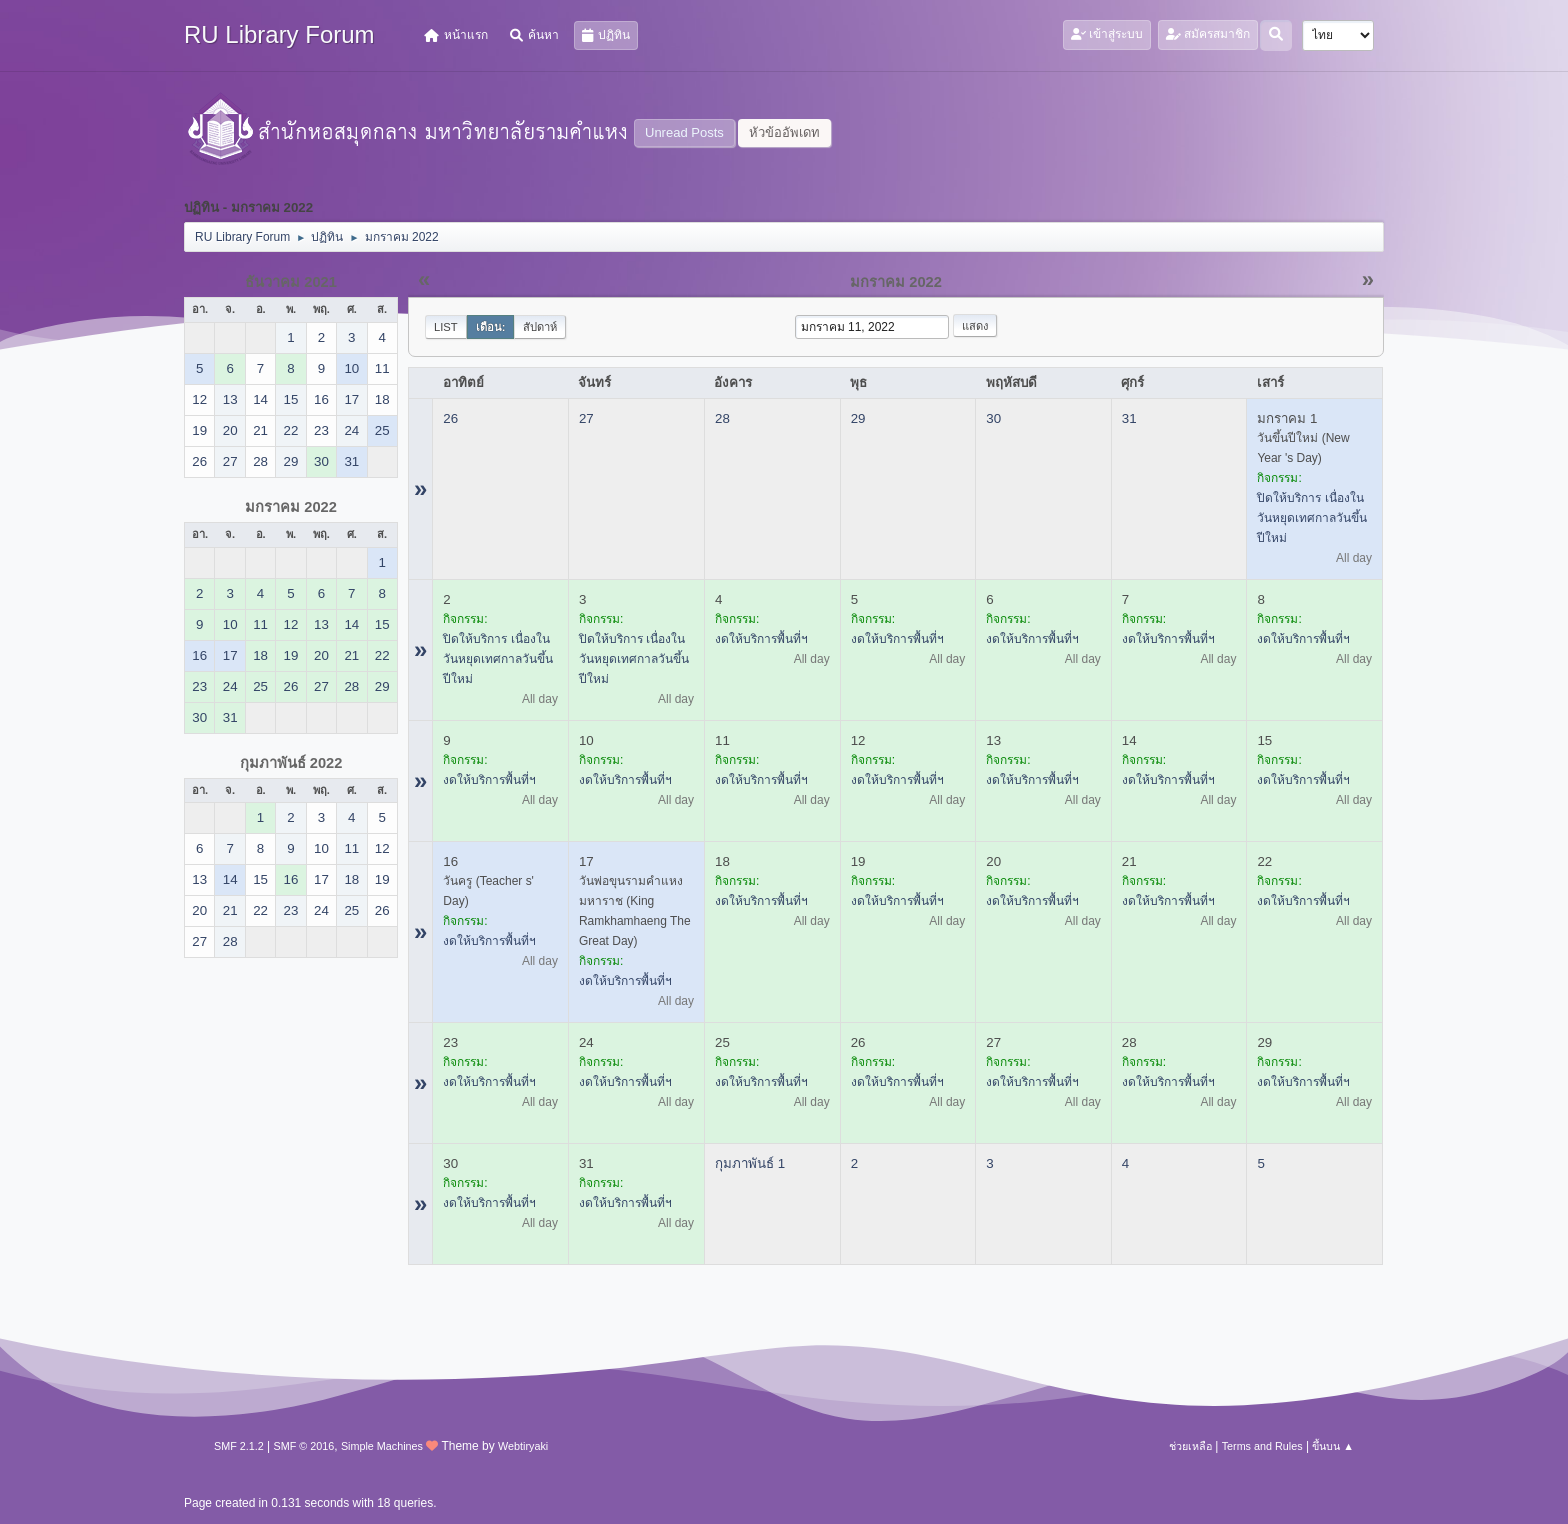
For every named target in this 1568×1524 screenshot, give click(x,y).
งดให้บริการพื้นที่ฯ (761, 639)
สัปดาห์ (540, 327)
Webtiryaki (523, 1446)
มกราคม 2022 (291, 507)
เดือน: (491, 327)
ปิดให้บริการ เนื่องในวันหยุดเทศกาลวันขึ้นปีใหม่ (1312, 518)
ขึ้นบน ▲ (1333, 1446)
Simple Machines (382, 1446)
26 (450, 418)
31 (1129, 418)
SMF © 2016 (304, 1446)
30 (993, 418)
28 (722, 418)
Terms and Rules (1262, 1446)
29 (858, 418)
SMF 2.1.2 (239, 1446)
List (446, 327)
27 (586, 418)
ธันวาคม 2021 (291, 282)
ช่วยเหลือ (1190, 1446)
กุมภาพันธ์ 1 (750, 1163)
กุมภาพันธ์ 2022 (291, 763)
